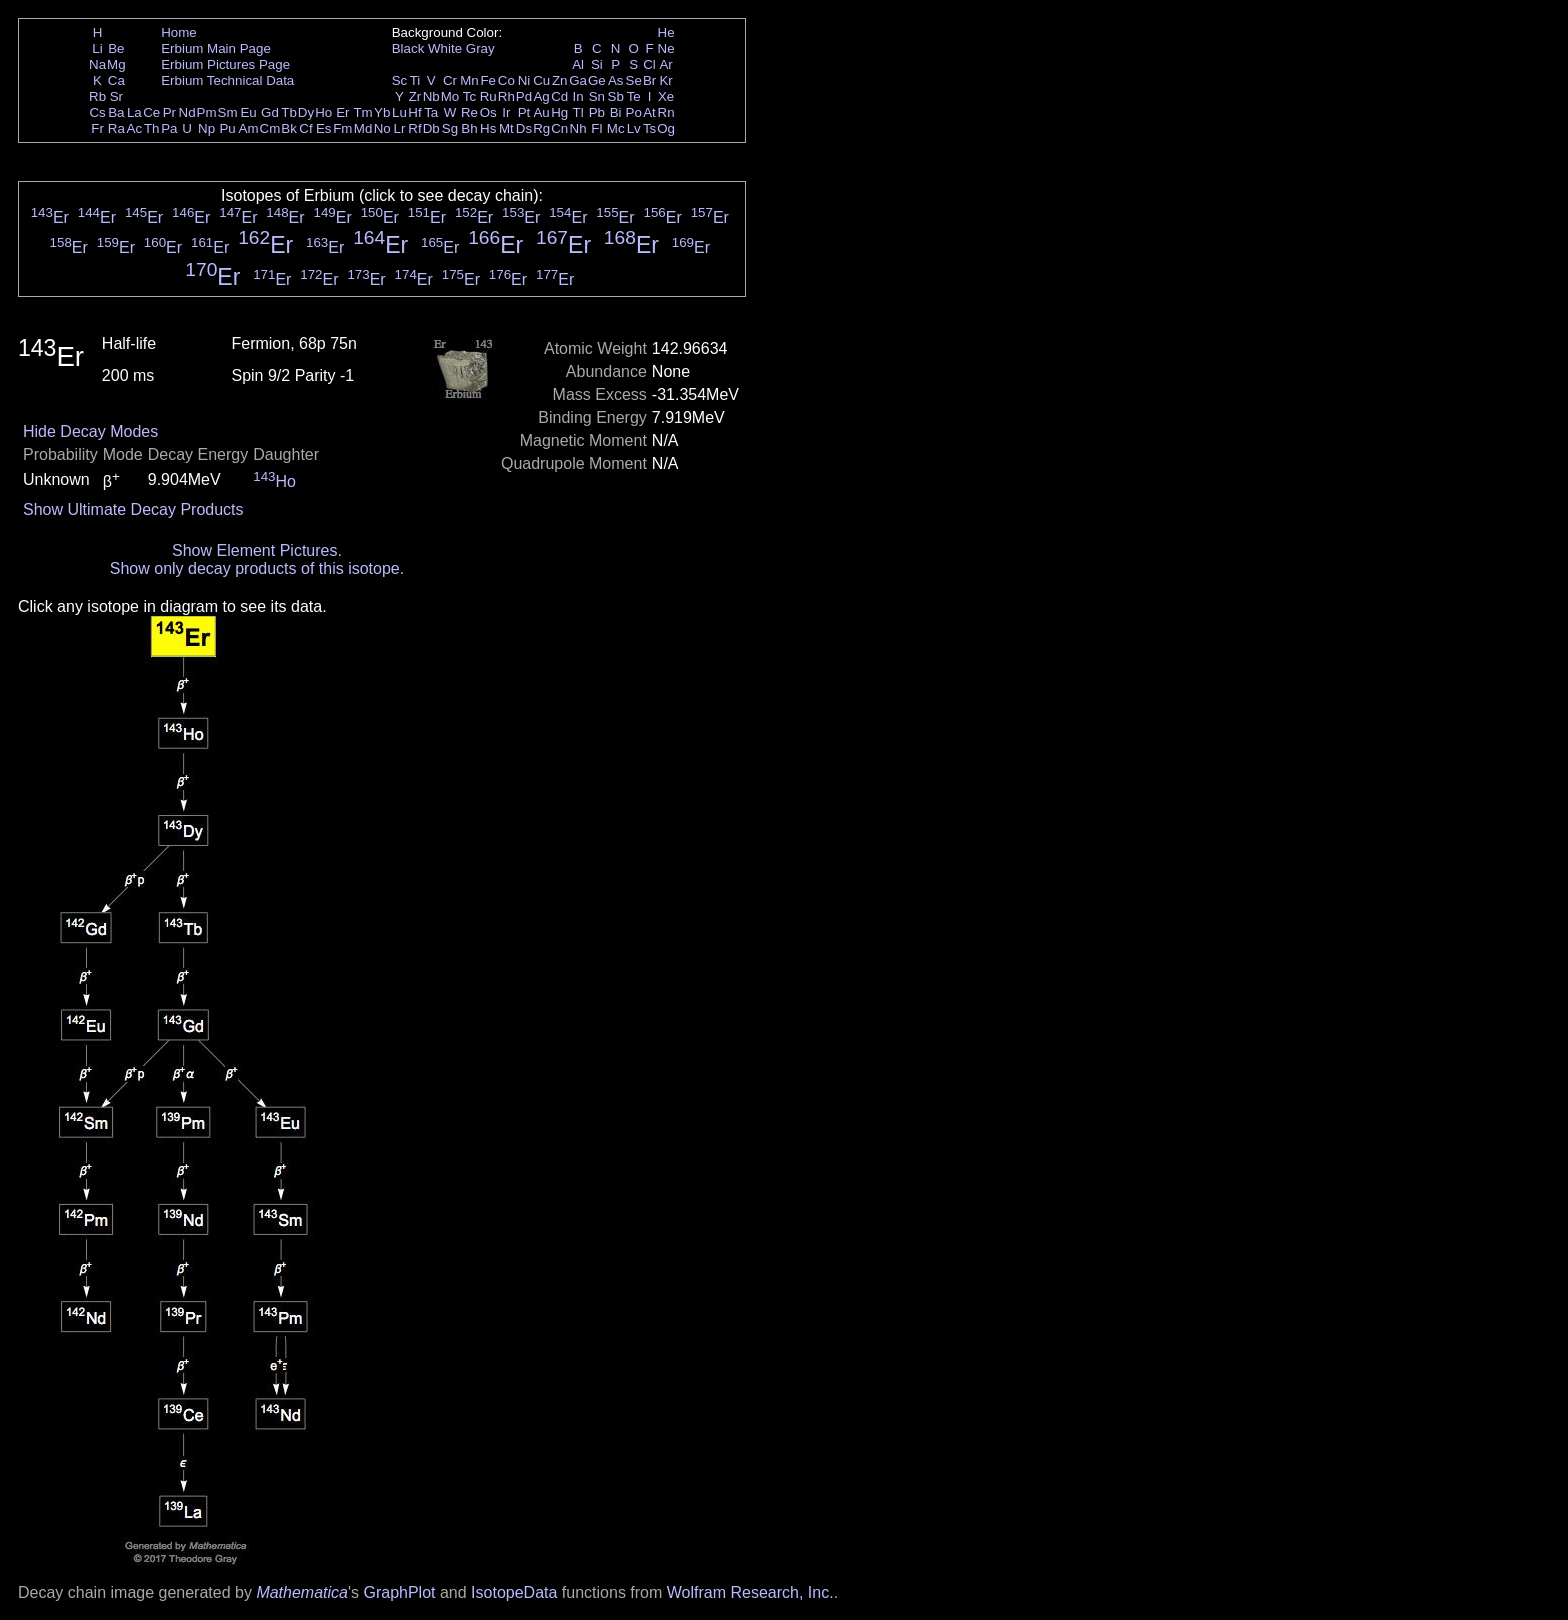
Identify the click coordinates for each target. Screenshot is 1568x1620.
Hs (488, 128)
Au (541, 112)
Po (634, 112)
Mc (616, 128)
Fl (596, 128)
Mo (450, 96)
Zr (415, 96)
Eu (248, 112)
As (616, 80)
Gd (270, 112)
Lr (400, 128)
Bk (289, 128)
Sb (616, 96)
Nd (187, 112)
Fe (488, 80)
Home (179, 32)
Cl (649, 64)
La (134, 112)
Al (578, 64)
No (382, 128)
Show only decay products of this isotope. (257, 568)
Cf (305, 128)
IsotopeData (514, 1592)
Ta (431, 112)
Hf (414, 112)
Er (342, 112)
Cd (559, 96)
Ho (323, 112)
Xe (666, 96)
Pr (169, 112)
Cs (97, 112)
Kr (665, 80)
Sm (228, 112)
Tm (362, 112)
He (666, 32)
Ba (116, 112)
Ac (135, 128)
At (649, 112)
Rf (414, 128)
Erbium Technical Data (227, 80)
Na (97, 64)
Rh (506, 96)
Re (469, 112)
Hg (559, 112)
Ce (151, 112)
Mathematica (302, 1592)
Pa (169, 128)
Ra (116, 128)
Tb (289, 112)
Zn (560, 80)
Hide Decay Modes (90, 431)
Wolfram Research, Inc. (750, 1592)
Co (506, 80)
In (578, 96)
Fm (342, 128)
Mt (506, 128)
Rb (97, 96)
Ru (488, 96)
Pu (227, 128)
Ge (597, 80)
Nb (431, 96)
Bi (616, 112)
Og (666, 128)
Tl (578, 112)
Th (152, 128)
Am (249, 128)
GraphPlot (399, 1592)
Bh (469, 128)
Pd (524, 96)
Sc (400, 80)
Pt (524, 112)
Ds (524, 128)
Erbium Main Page (216, 48)
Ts (649, 128)
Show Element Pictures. (257, 550)
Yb (382, 112)
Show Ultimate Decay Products (133, 509)
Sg (450, 128)
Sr (116, 96)
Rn (666, 112)
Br (649, 80)
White (445, 48)
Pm (207, 112)
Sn (597, 96)
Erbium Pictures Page (225, 64)
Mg (116, 64)
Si (597, 64)
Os (488, 112)
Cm (270, 128)
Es (324, 128)
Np (206, 128)
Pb (597, 112)
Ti (415, 80)
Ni (524, 80)
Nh (578, 128)
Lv (634, 128)
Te (634, 96)
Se (634, 80)
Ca (116, 80)
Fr (97, 128)
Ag (541, 96)
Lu (399, 112)
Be (116, 48)
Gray (480, 48)
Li (97, 48)
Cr (450, 80)
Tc (469, 96)
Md (363, 128)
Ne (666, 48)
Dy (306, 112)
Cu (541, 80)
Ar (665, 64)
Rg (541, 128)
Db (431, 128)
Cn (559, 128)
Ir (506, 112)
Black (408, 48)
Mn (469, 80)
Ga (578, 80)
